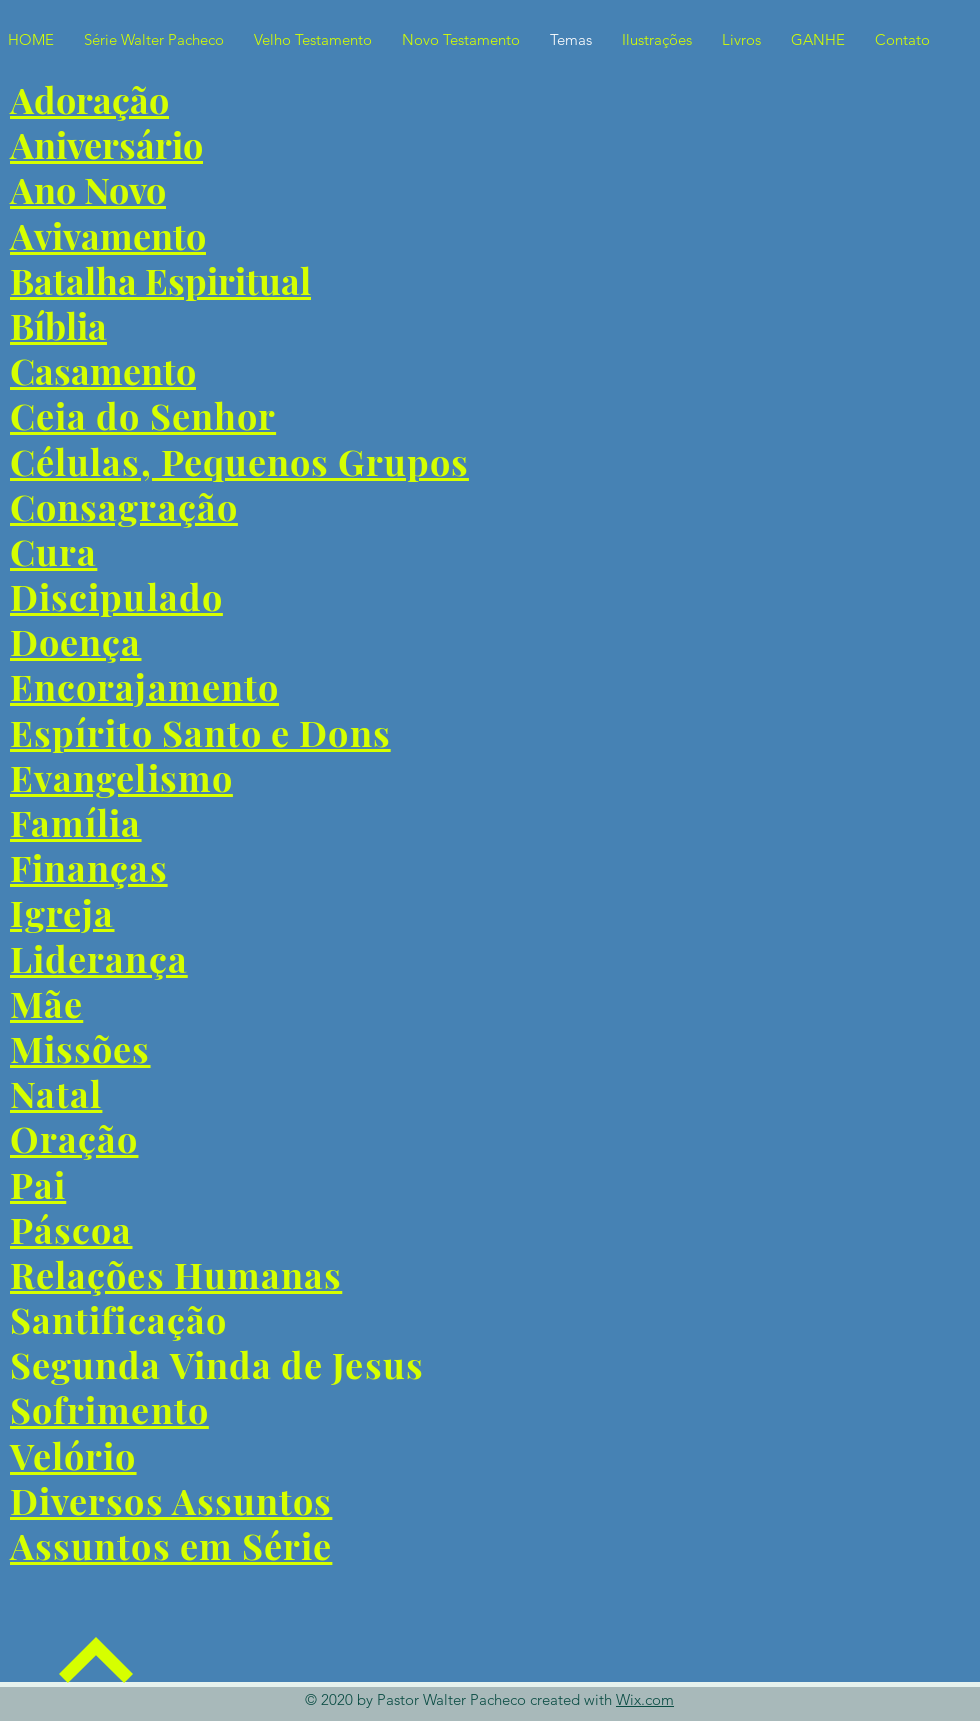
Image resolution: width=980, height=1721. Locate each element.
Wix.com (645, 1699)
